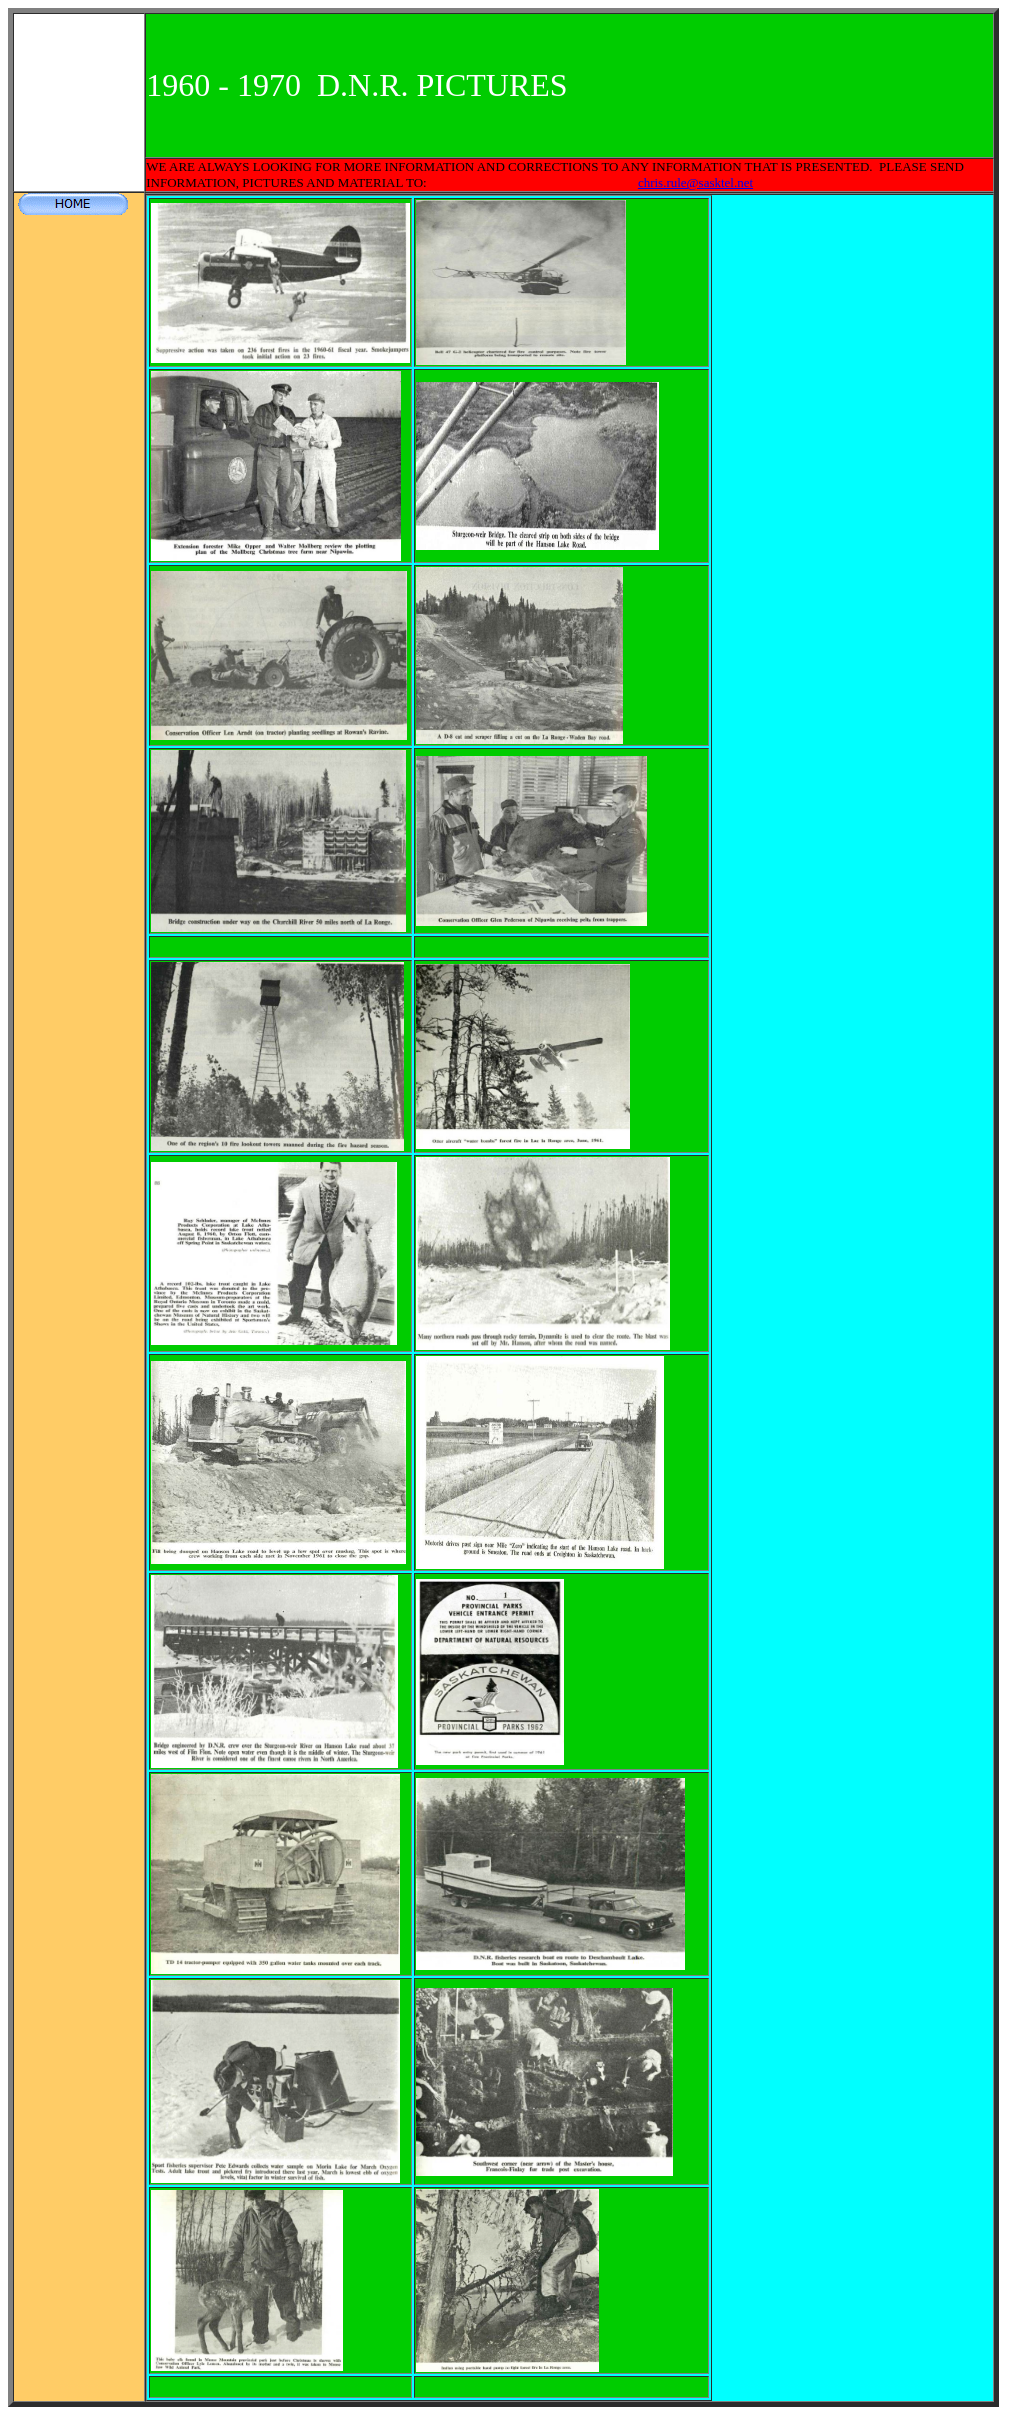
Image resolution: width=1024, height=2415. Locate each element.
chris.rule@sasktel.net (695, 182)
